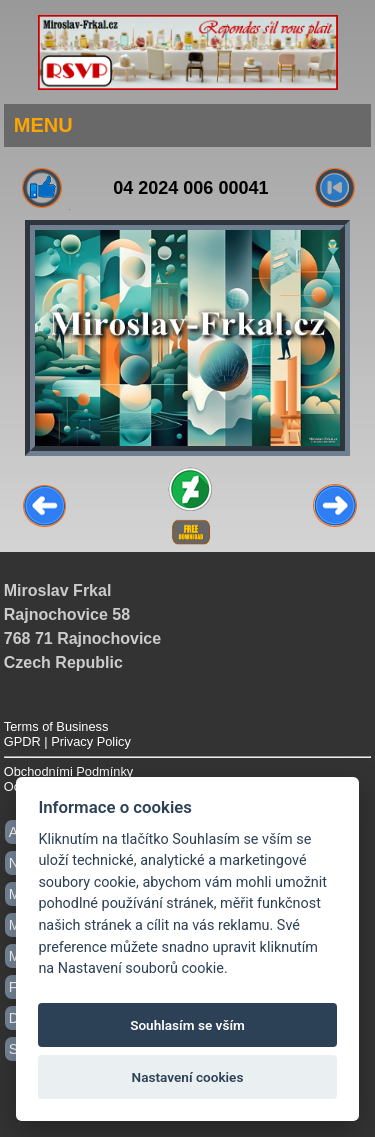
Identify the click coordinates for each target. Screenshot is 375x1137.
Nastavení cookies (188, 1077)
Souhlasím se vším (187, 1025)
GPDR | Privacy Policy (67, 741)
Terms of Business (56, 726)
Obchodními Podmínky (68, 771)
